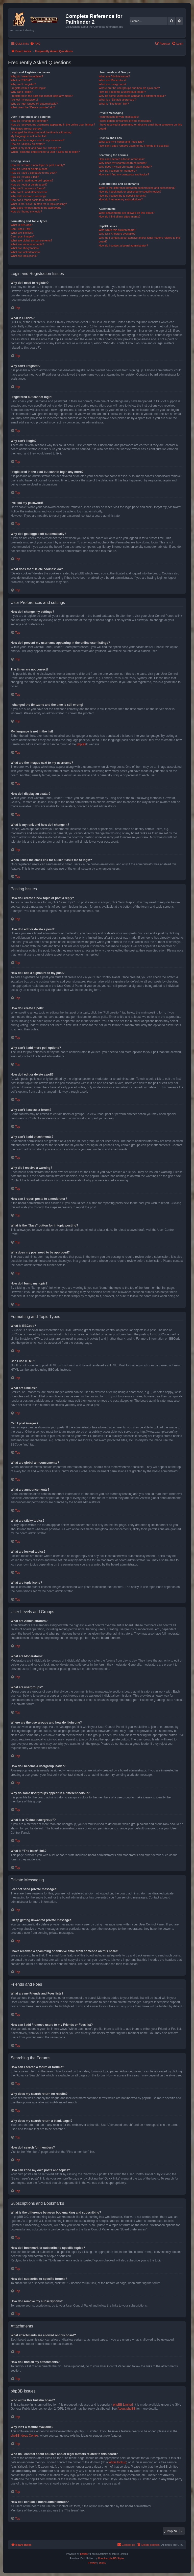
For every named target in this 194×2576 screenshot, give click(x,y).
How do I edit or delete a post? (29, 168)
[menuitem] (35, 44)
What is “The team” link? (114, 103)
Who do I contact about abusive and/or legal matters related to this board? (139, 239)
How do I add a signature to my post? (34, 172)
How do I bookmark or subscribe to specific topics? (130, 191)
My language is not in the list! (28, 136)
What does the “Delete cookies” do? (33, 107)
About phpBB (127, 2408)
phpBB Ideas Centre (24, 2435)
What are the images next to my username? (37, 140)
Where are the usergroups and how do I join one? (129, 87)
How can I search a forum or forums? (121, 159)
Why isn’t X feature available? (117, 233)
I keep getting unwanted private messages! (125, 120)
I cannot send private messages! (119, 116)
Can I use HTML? (21, 228)
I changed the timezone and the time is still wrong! (41, 132)
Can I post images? (23, 236)
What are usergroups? (112, 84)
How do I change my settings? (29, 120)
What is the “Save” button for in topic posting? (39, 203)
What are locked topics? (25, 252)
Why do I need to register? (27, 76)
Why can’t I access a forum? (28, 188)
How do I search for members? (118, 170)
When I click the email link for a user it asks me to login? (45, 151)
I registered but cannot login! (28, 87)
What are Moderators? (112, 80)
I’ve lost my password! (24, 99)
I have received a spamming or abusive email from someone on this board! (140, 126)
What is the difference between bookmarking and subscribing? (137, 187)
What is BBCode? (22, 224)
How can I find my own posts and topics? (124, 174)
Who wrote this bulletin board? (117, 229)
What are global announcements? (31, 240)
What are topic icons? (24, 255)
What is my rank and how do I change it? (36, 147)
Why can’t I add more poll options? (32, 180)
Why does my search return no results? (123, 162)
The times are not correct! (26, 128)
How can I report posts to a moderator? (35, 199)
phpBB (81, 744)
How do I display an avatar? (28, 143)
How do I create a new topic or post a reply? (38, 165)
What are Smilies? (22, 232)
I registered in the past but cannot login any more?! (42, 95)
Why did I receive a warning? (28, 196)
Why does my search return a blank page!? (125, 166)
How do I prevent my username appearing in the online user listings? (53, 124)
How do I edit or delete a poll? (29, 184)
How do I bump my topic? (26, 211)
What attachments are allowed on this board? (127, 212)
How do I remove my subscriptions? (121, 199)
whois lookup (117, 2462)
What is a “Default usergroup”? (118, 99)
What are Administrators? (114, 76)
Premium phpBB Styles (111, 2558)
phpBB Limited (123, 2404)
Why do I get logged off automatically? (34, 103)
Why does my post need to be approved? (36, 207)
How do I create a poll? (25, 176)
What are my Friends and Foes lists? (121, 141)
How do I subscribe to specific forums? (122, 195)
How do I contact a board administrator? (123, 245)
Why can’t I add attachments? (29, 192)
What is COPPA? (21, 80)
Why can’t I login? (22, 91)
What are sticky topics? (25, 248)
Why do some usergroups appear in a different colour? (132, 95)
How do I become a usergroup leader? (122, 91)
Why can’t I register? (23, 84)
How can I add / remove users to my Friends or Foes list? (134, 145)
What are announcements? (27, 244)
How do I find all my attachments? (119, 216)
